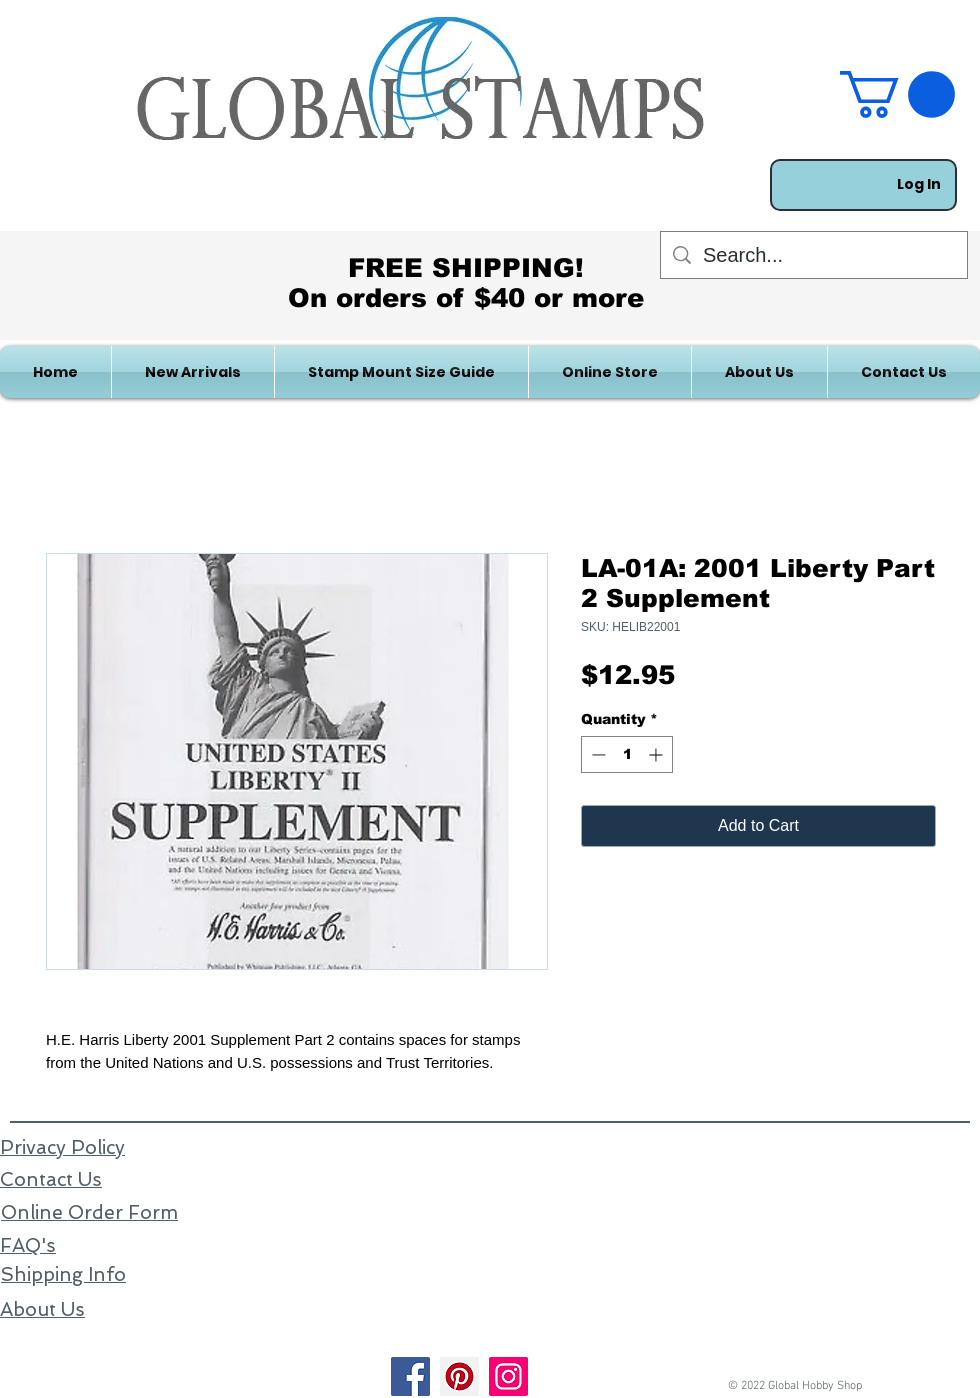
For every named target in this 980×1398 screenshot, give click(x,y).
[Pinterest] (459, 1376)
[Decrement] (596, 754)
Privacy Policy (62, 1147)
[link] (897, 94)
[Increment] (657, 754)
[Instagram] (508, 1376)
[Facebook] (410, 1376)
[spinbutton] (627, 754)
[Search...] (814, 255)
